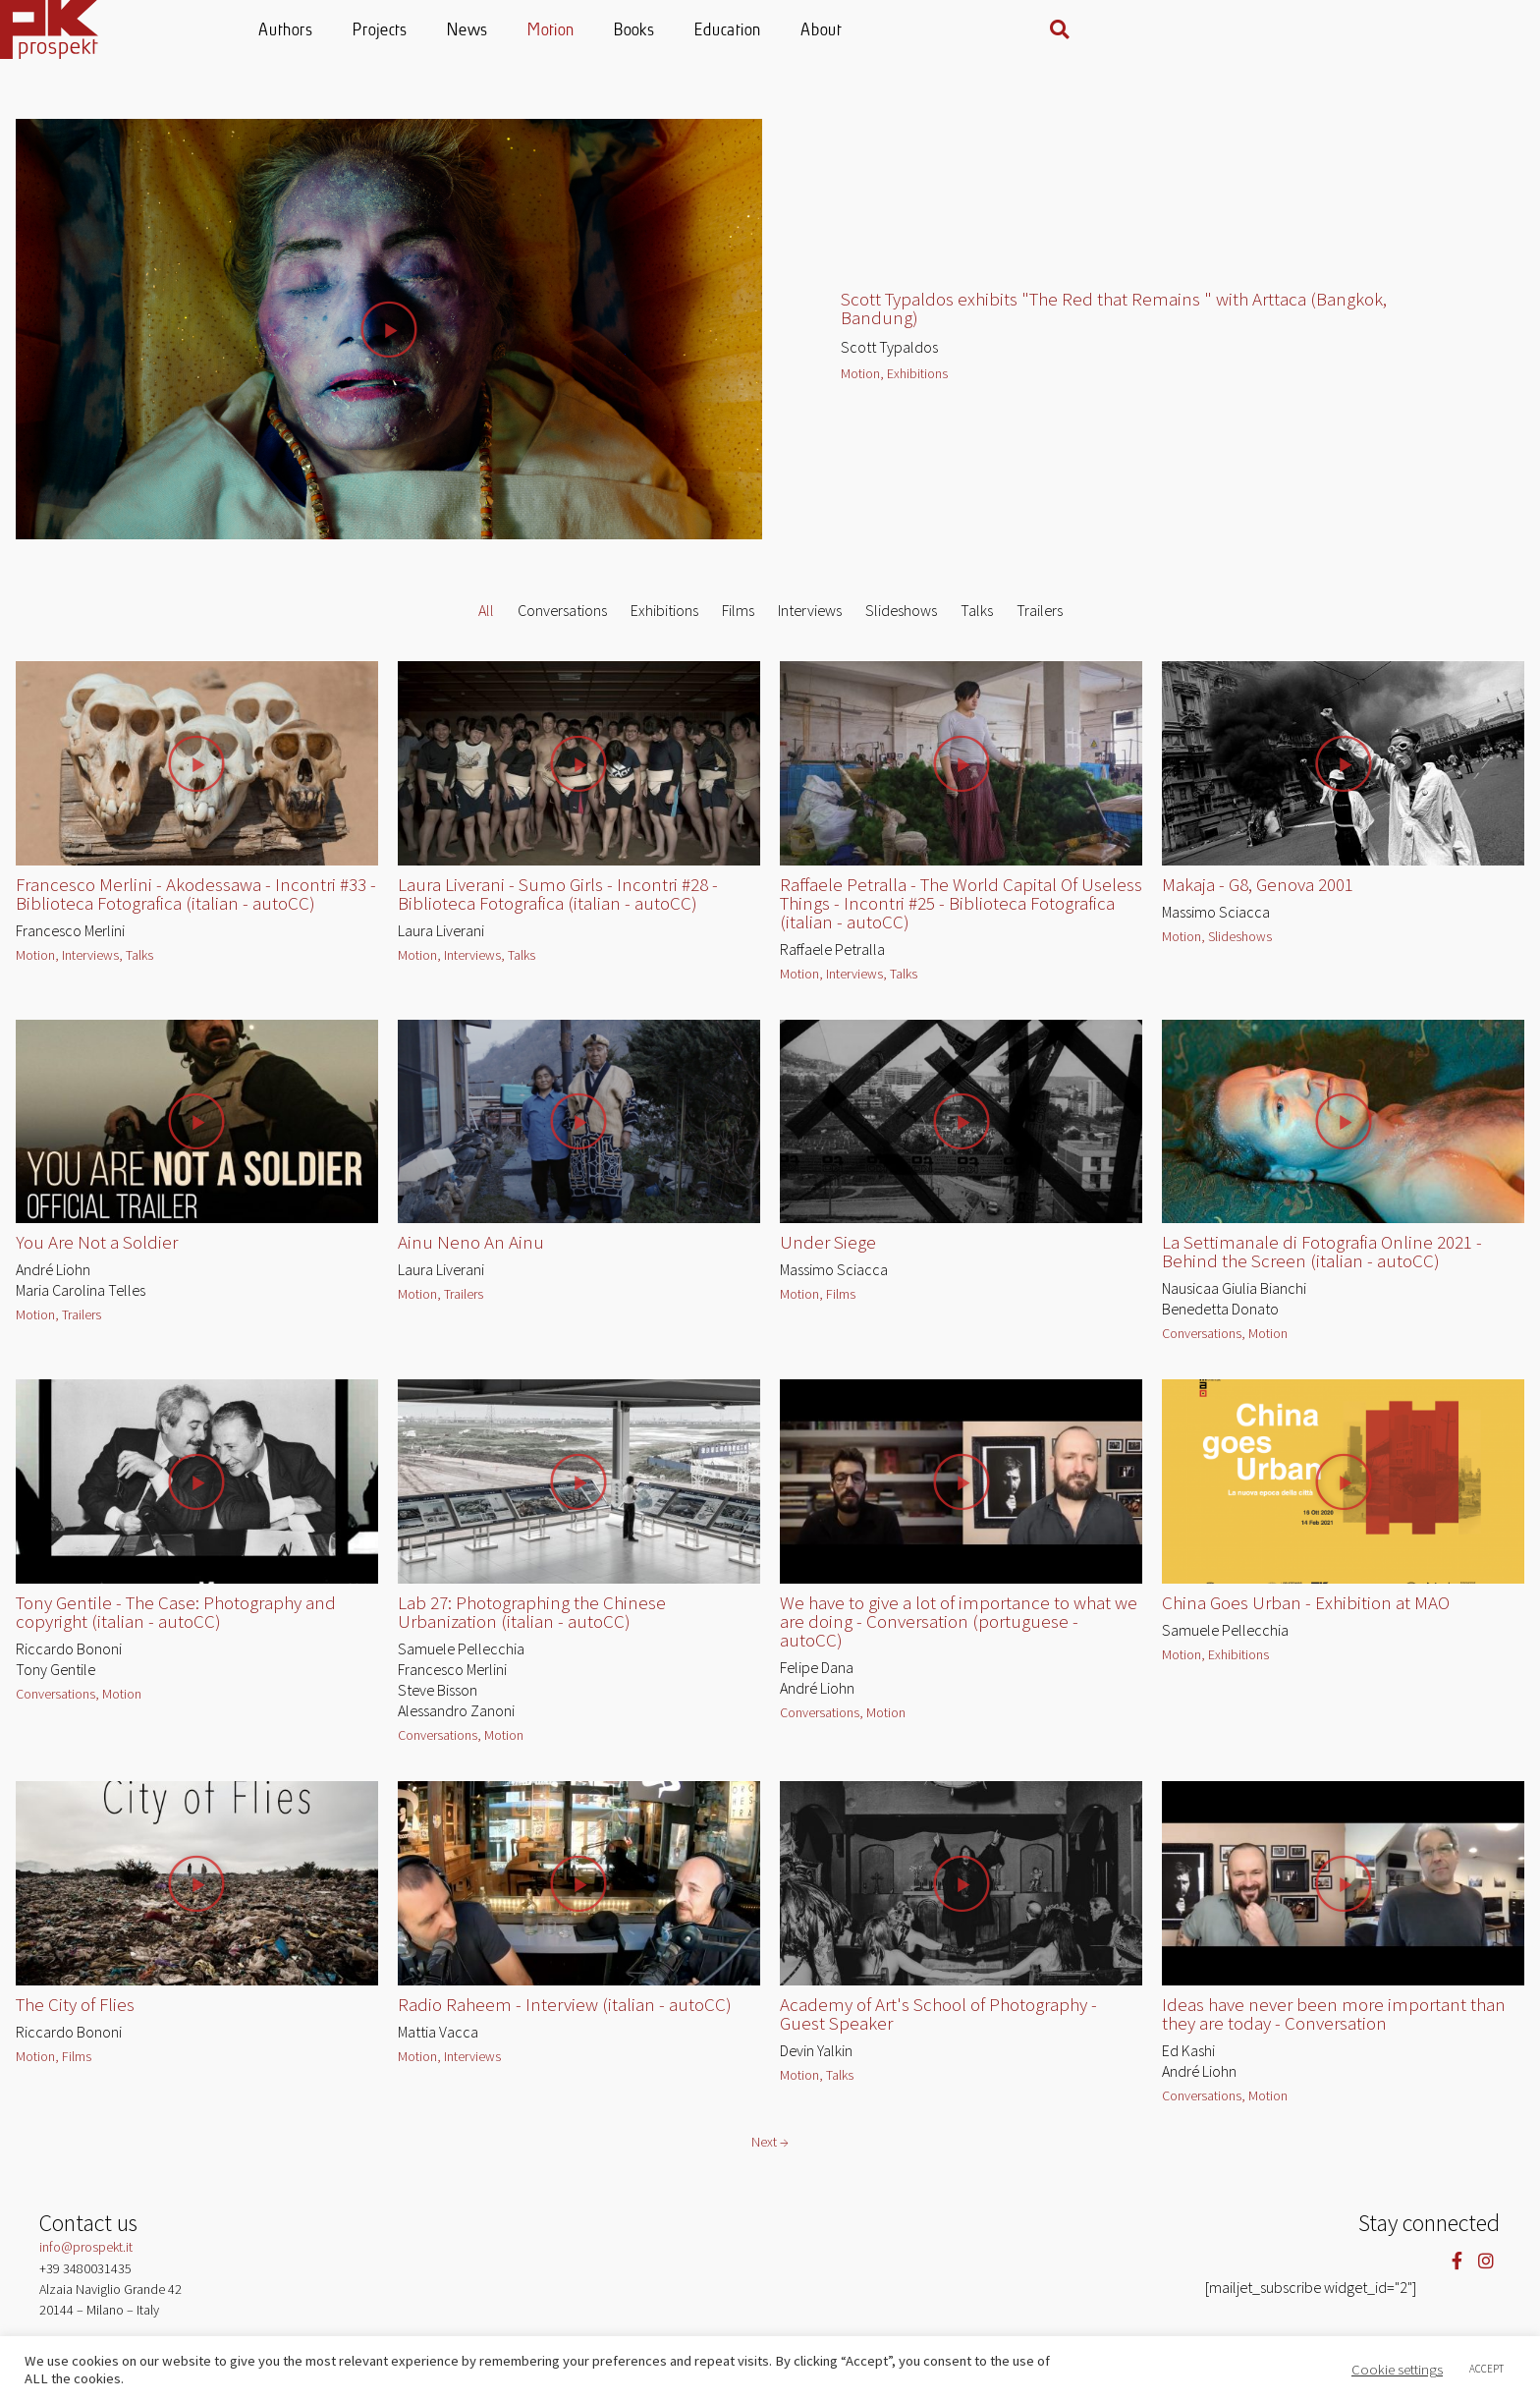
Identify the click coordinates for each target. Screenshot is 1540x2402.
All (486, 619)
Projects (598, 31)
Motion (769, 31)
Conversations (562, 619)
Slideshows (901, 619)
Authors (503, 31)
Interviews (810, 619)
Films (738, 619)
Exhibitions (664, 619)
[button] (1477, 29)
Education (945, 31)
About (1039, 31)
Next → (770, 2150)
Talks (977, 619)
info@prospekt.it (86, 2255)
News (685, 31)
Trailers (1040, 619)
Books (852, 31)
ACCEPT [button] (1486, 2368)
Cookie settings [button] (1397, 2369)
